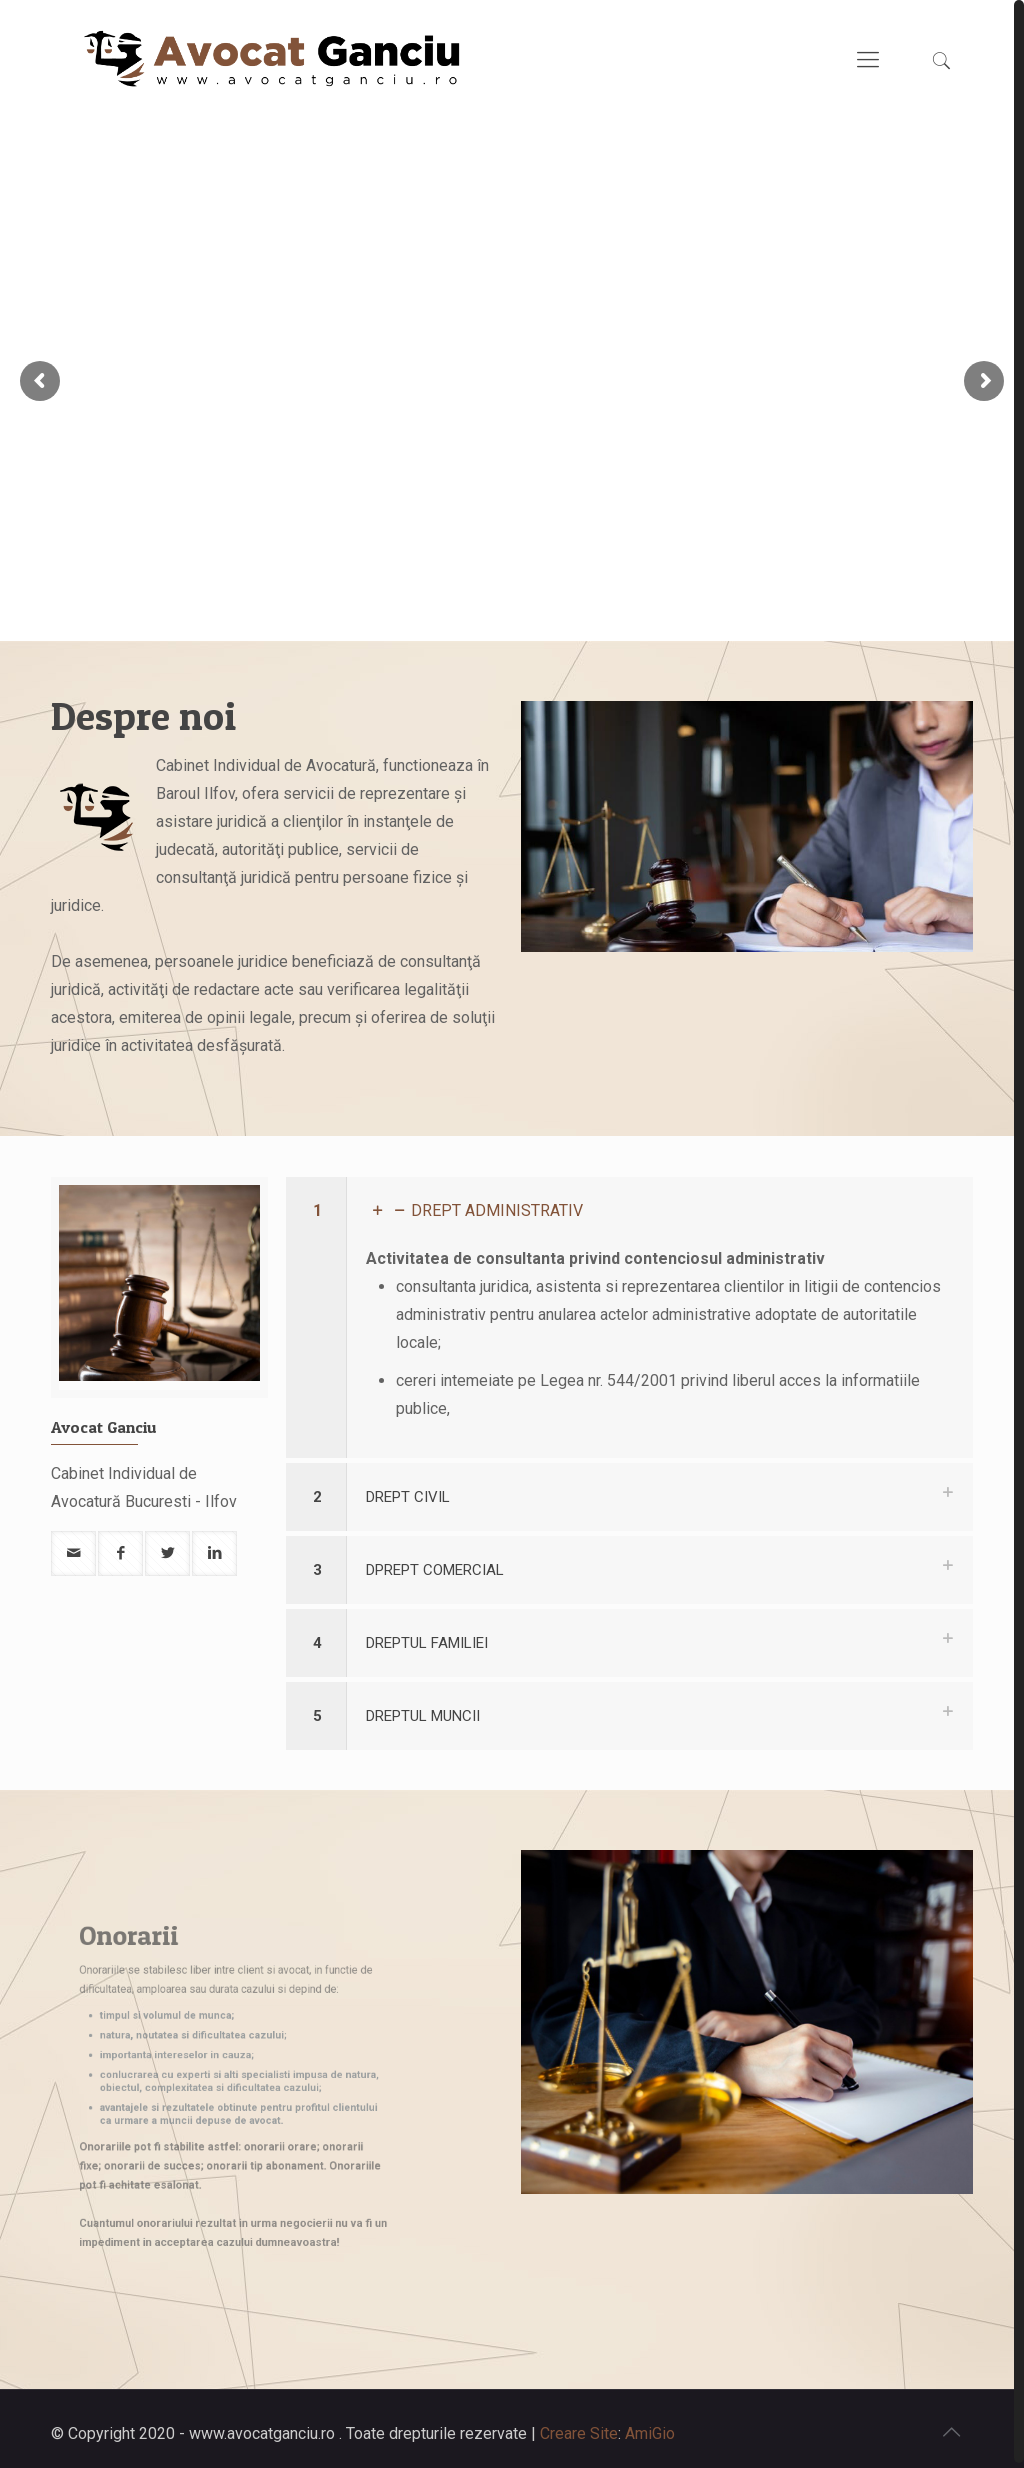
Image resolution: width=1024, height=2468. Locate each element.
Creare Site (579, 2428)
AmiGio (650, 2428)
